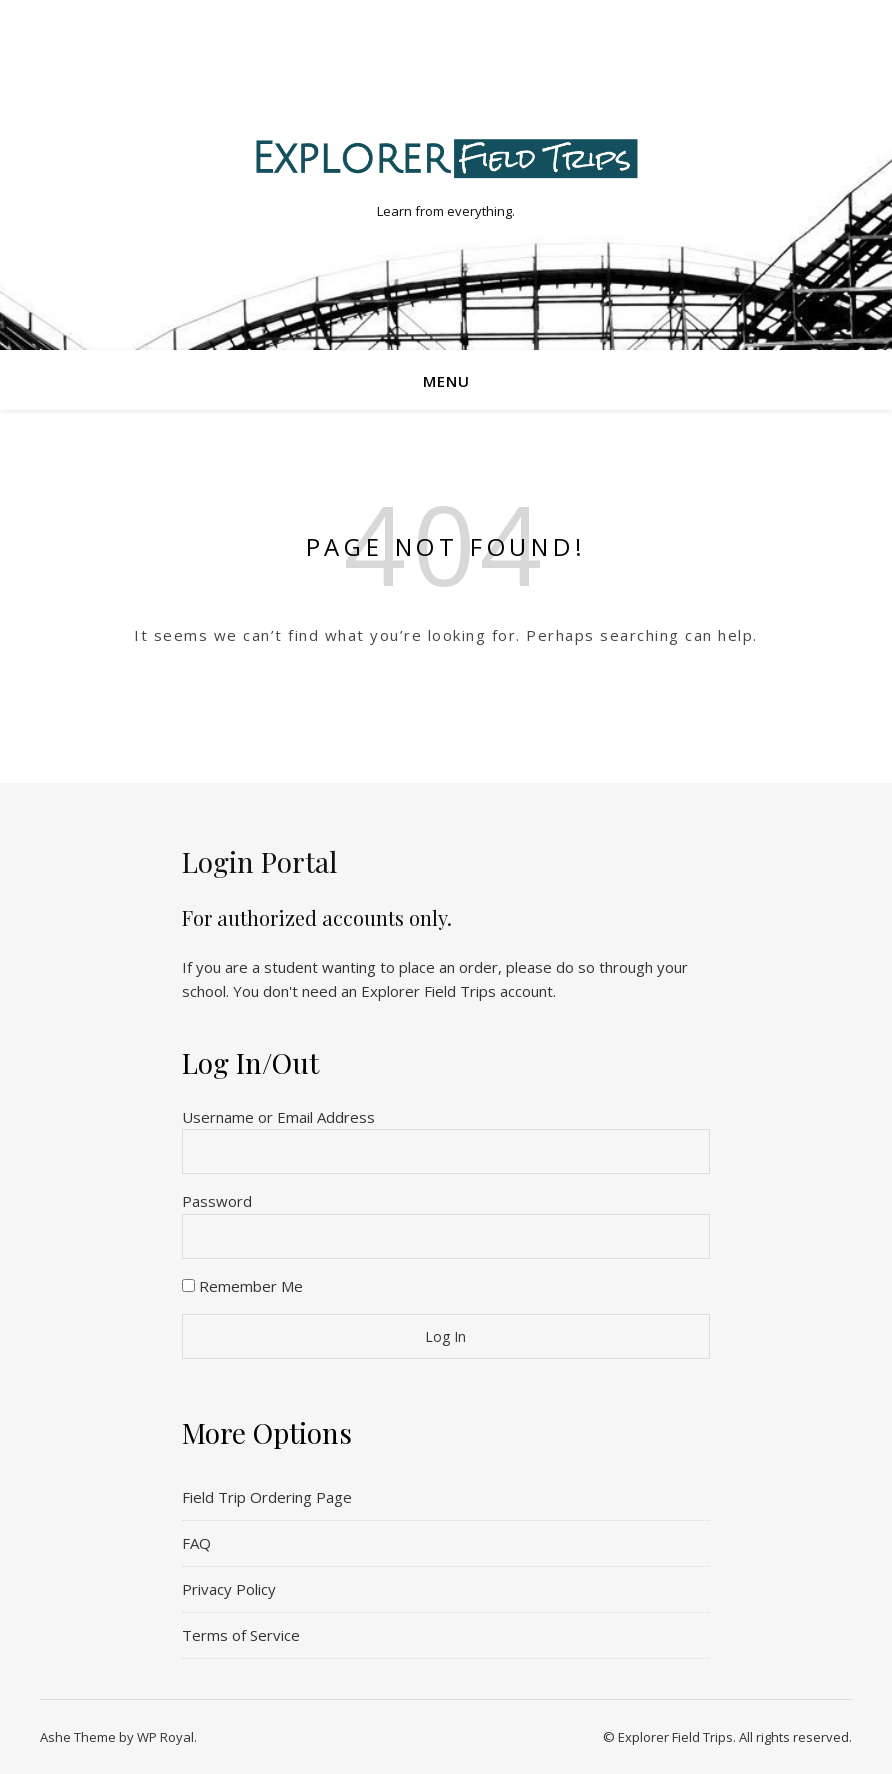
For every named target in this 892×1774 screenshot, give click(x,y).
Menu (446, 381)
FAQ (196, 1543)
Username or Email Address (278, 1117)
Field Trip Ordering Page (267, 1497)
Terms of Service (241, 1635)
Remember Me (242, 1286)
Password (217, 1201)
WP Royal (165, 1737)
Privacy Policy (229, 1589)
